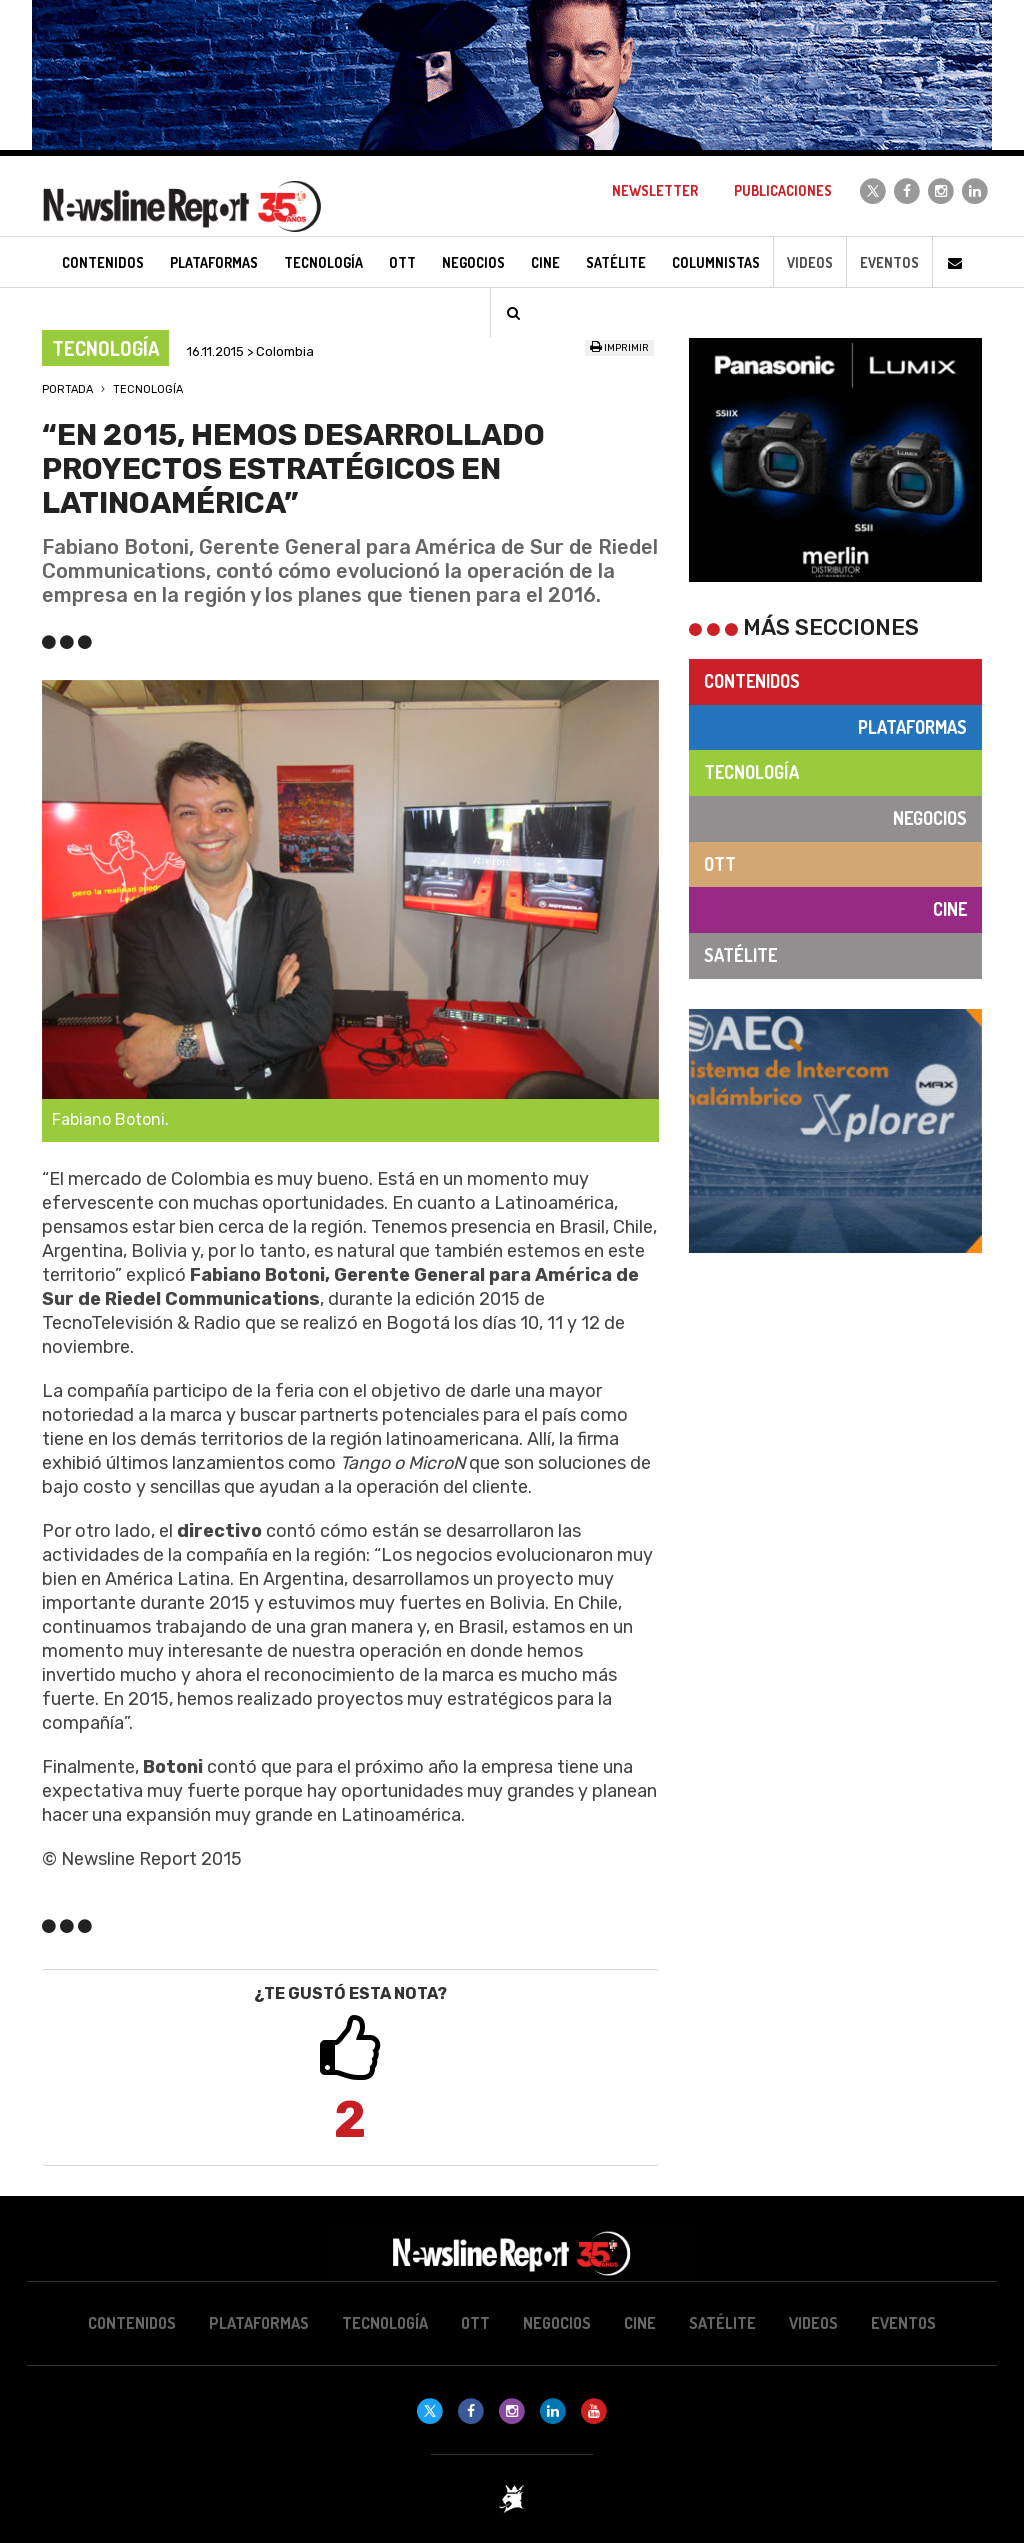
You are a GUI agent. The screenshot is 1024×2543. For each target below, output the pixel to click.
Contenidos (752, 681)
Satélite (740, 955)
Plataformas (912, 727)
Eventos (889, 262)
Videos (810, 262)
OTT (720, 864)
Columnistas (716, 262)
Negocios (930, 818)
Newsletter (655, 190)
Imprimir (619, 348)
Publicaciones (783, 190)
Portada (67, 389)
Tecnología (148, 389)
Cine (950, 909)
